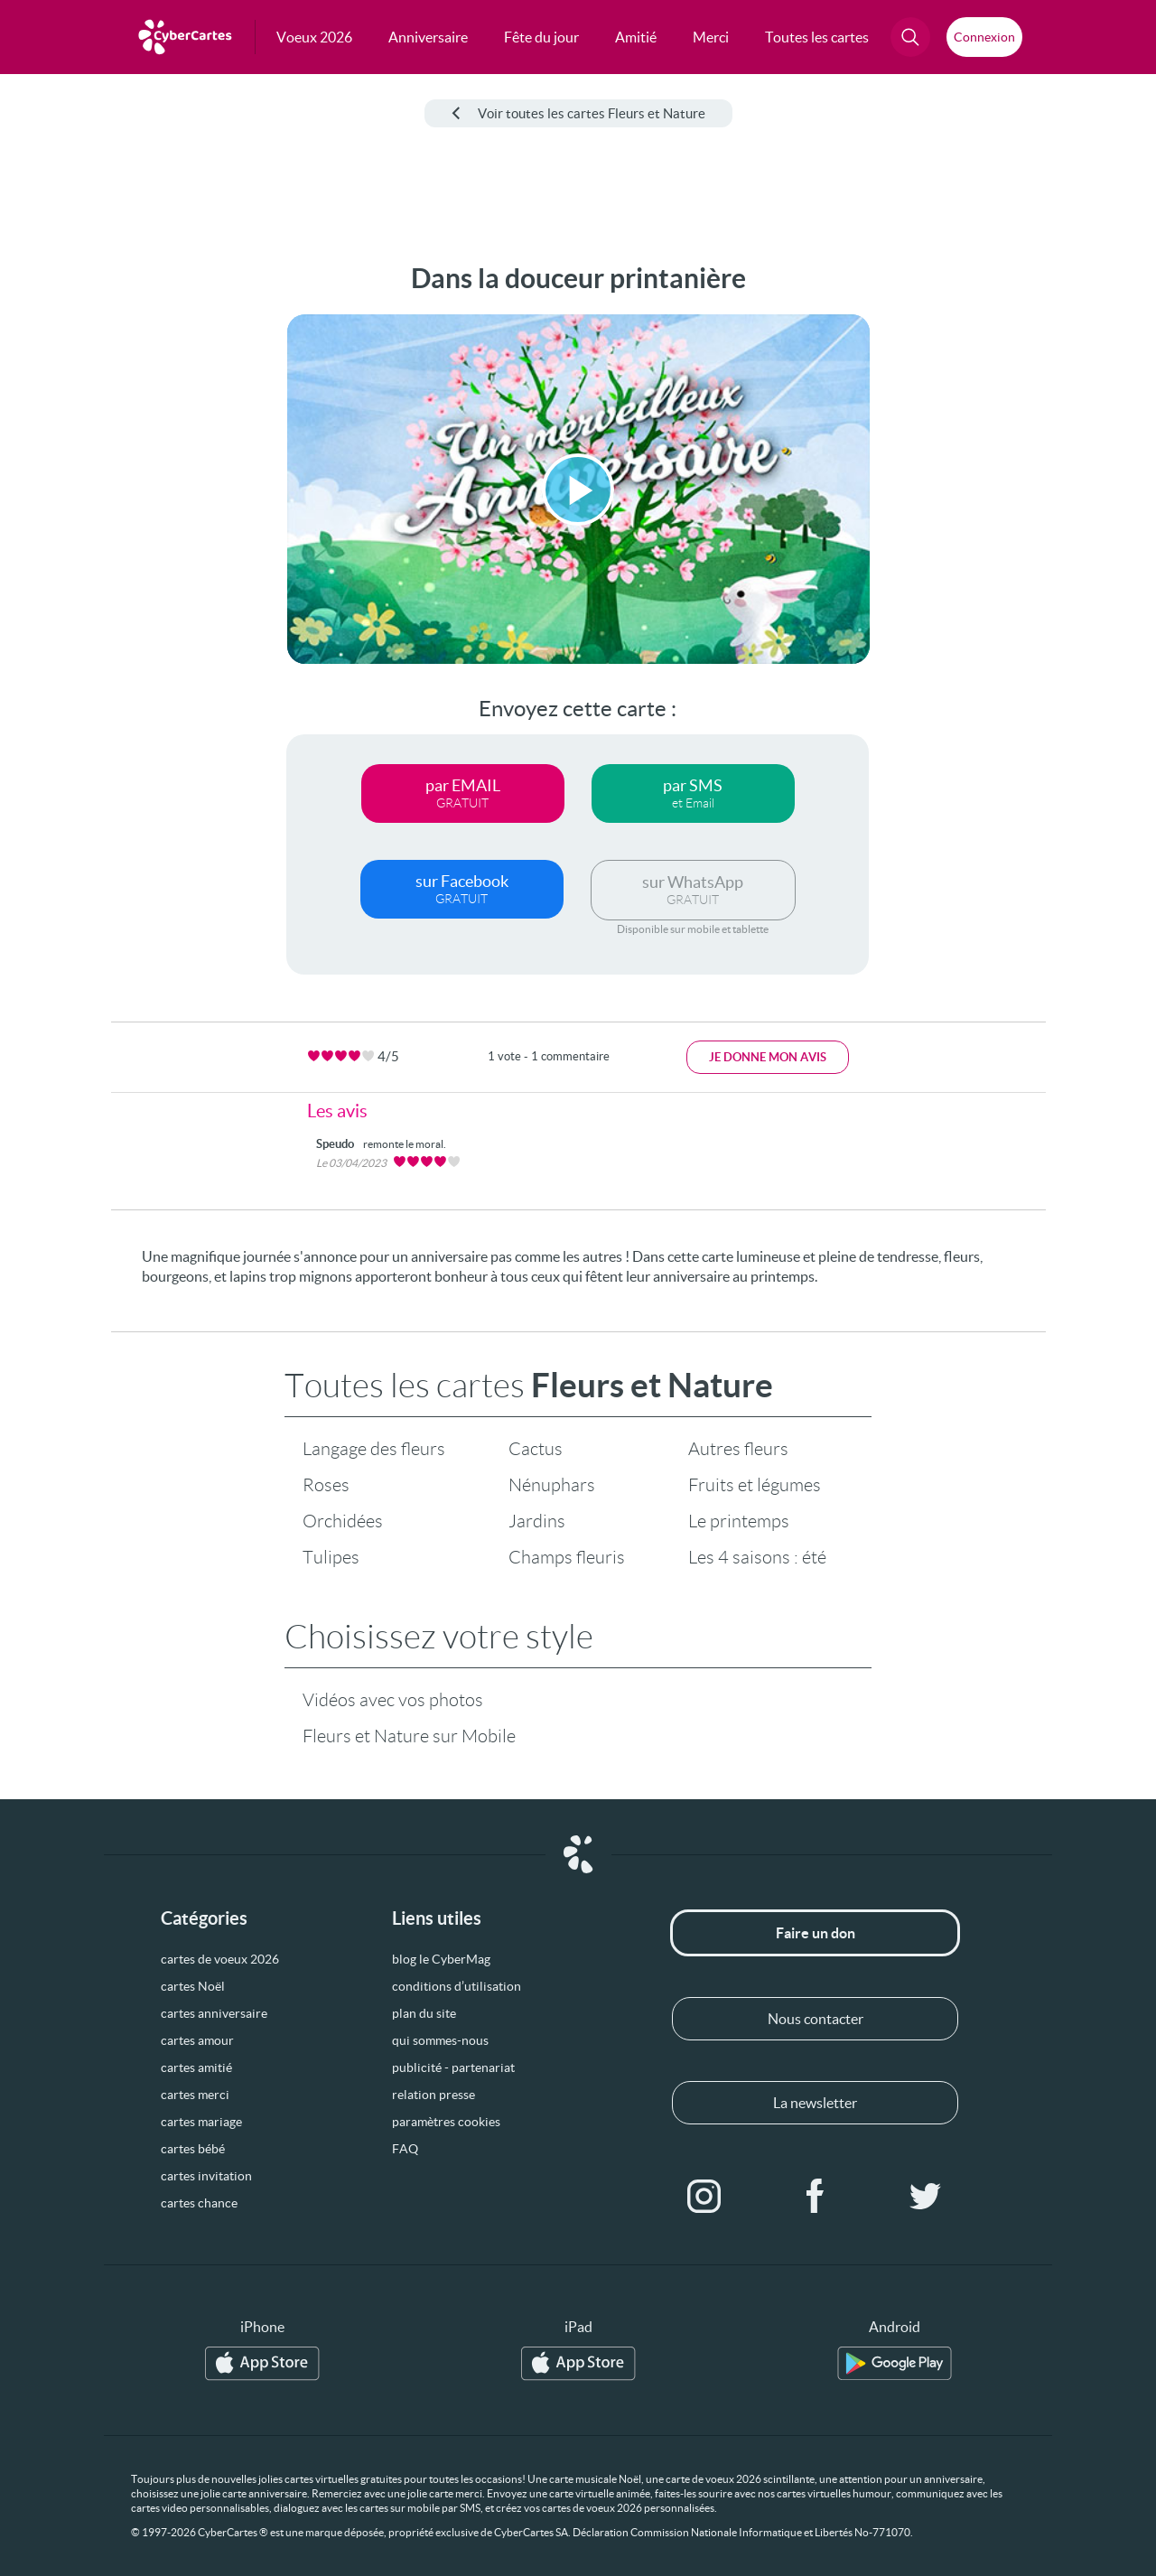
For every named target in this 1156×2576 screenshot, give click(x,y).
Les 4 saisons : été (757, 1557)
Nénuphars (551, 1485)
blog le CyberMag (441, 1959)
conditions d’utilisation (456, 1986)
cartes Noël (193, 1986)
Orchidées (343, 1521)
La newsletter (815, 2103)
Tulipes (331, 1557)
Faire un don (815, 1933)
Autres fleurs (738, 1449)
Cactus (535, 1449)
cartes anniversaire (214, 2013)
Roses (326, 1485)
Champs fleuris (566, 1557)
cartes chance (199, 2203)
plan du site (424, 2013)
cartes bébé (193, 2149)
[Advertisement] (135, 534)
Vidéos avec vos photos (393, 1700)
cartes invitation (206, 2176)
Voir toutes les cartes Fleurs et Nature (578, 113)
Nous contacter (815, 2019)
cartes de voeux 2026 (220, 1959)
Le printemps (738, 1521)
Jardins (536, 1521)
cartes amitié (196, 2067)
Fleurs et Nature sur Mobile (409, 1736)
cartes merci (195, 2094)
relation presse (433, 2094)
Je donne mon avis (767, 1057)
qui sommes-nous (440, 2040)
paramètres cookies (446, 2121)
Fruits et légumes (754, 1485)
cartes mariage (201, 2121)
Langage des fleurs (374, 1449)
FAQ (405, 2149)
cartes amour (197, 2040)
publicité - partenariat (453, 2067)
